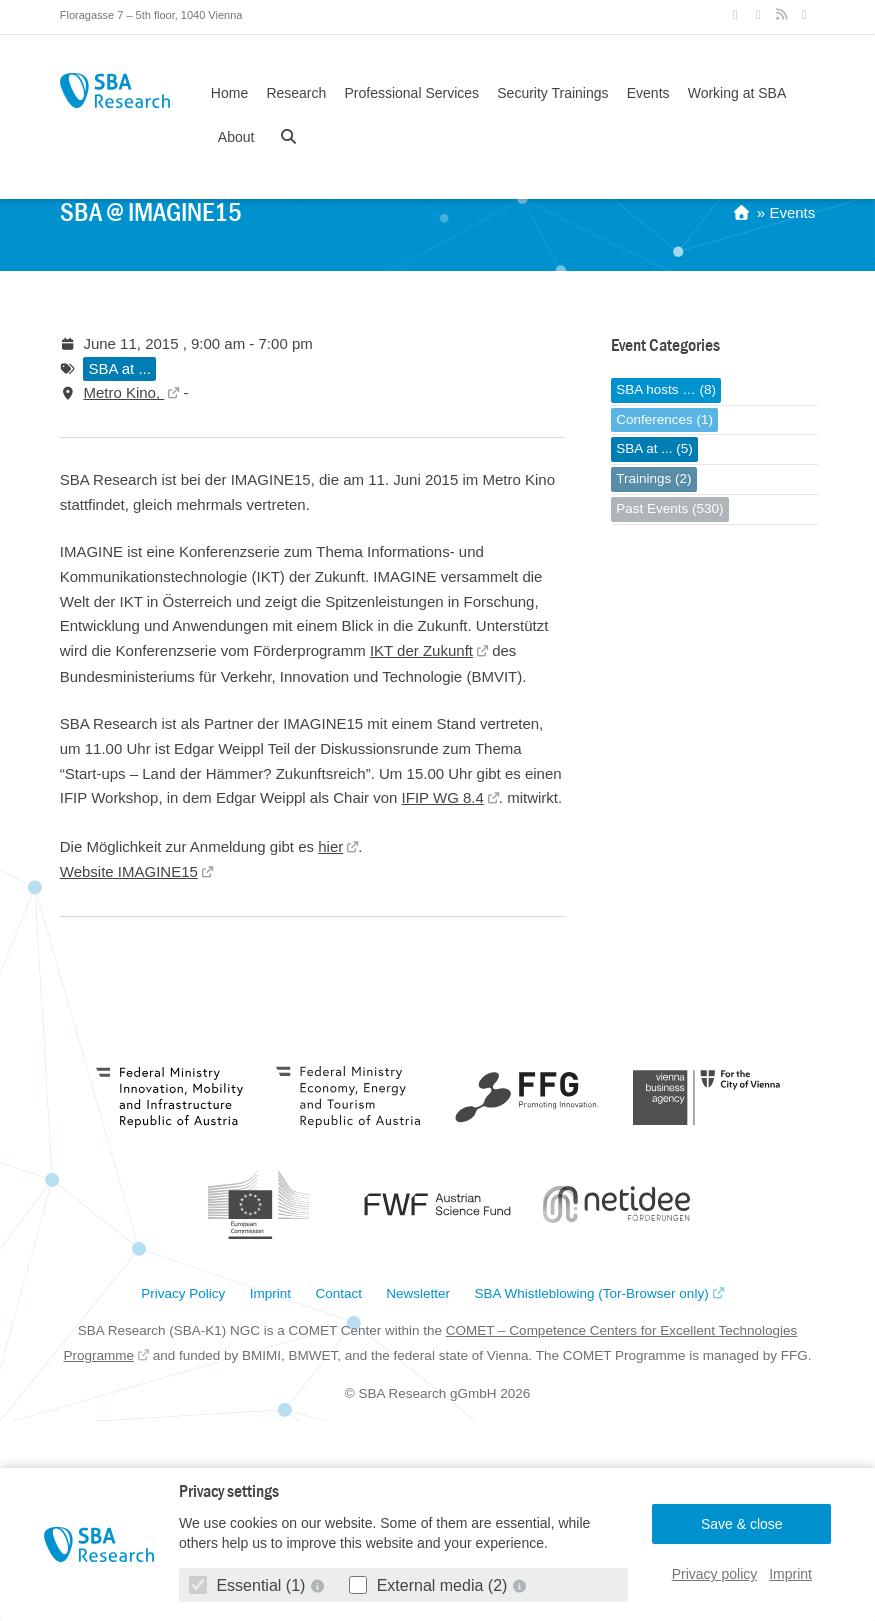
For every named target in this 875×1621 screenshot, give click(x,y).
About (236, 137)
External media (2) (430, 1585)
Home (229, 93)
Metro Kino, (123, 392)
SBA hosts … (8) (666, 389)
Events (648, 93)
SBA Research (115, 90)
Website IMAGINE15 (129, 871)
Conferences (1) (664, 419)
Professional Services (411, 93)
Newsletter (418, 1294)
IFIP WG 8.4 (443, 797)
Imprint (790, 1574)
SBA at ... (119, 368)
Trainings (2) (653, 478)
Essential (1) (249, 1585)
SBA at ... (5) (654, 448)
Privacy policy (715, 1574)
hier (330, 846)
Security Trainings (552, 93)
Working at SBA (737, 93)
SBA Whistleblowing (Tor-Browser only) (592, 1294)
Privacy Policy (183, 1294)
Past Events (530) (669, 508)
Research (296, 93)
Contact (338, 1294)
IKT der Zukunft (421, 650)
